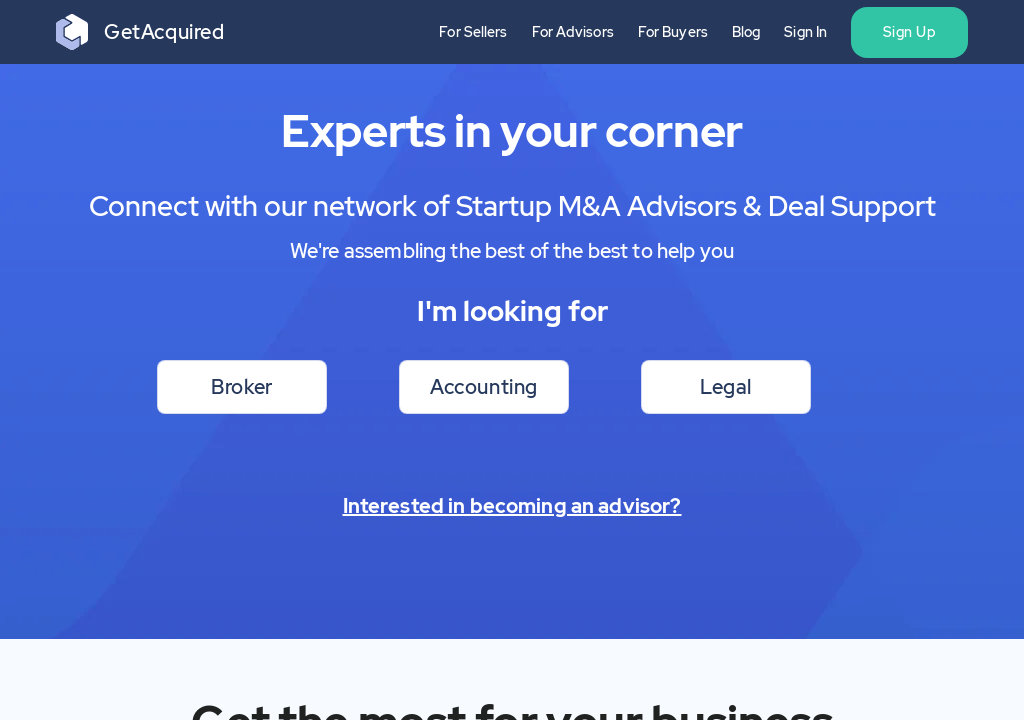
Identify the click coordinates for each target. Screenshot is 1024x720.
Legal (726, 387)
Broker (242, 387)
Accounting (484, 387)
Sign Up (909, 32)
